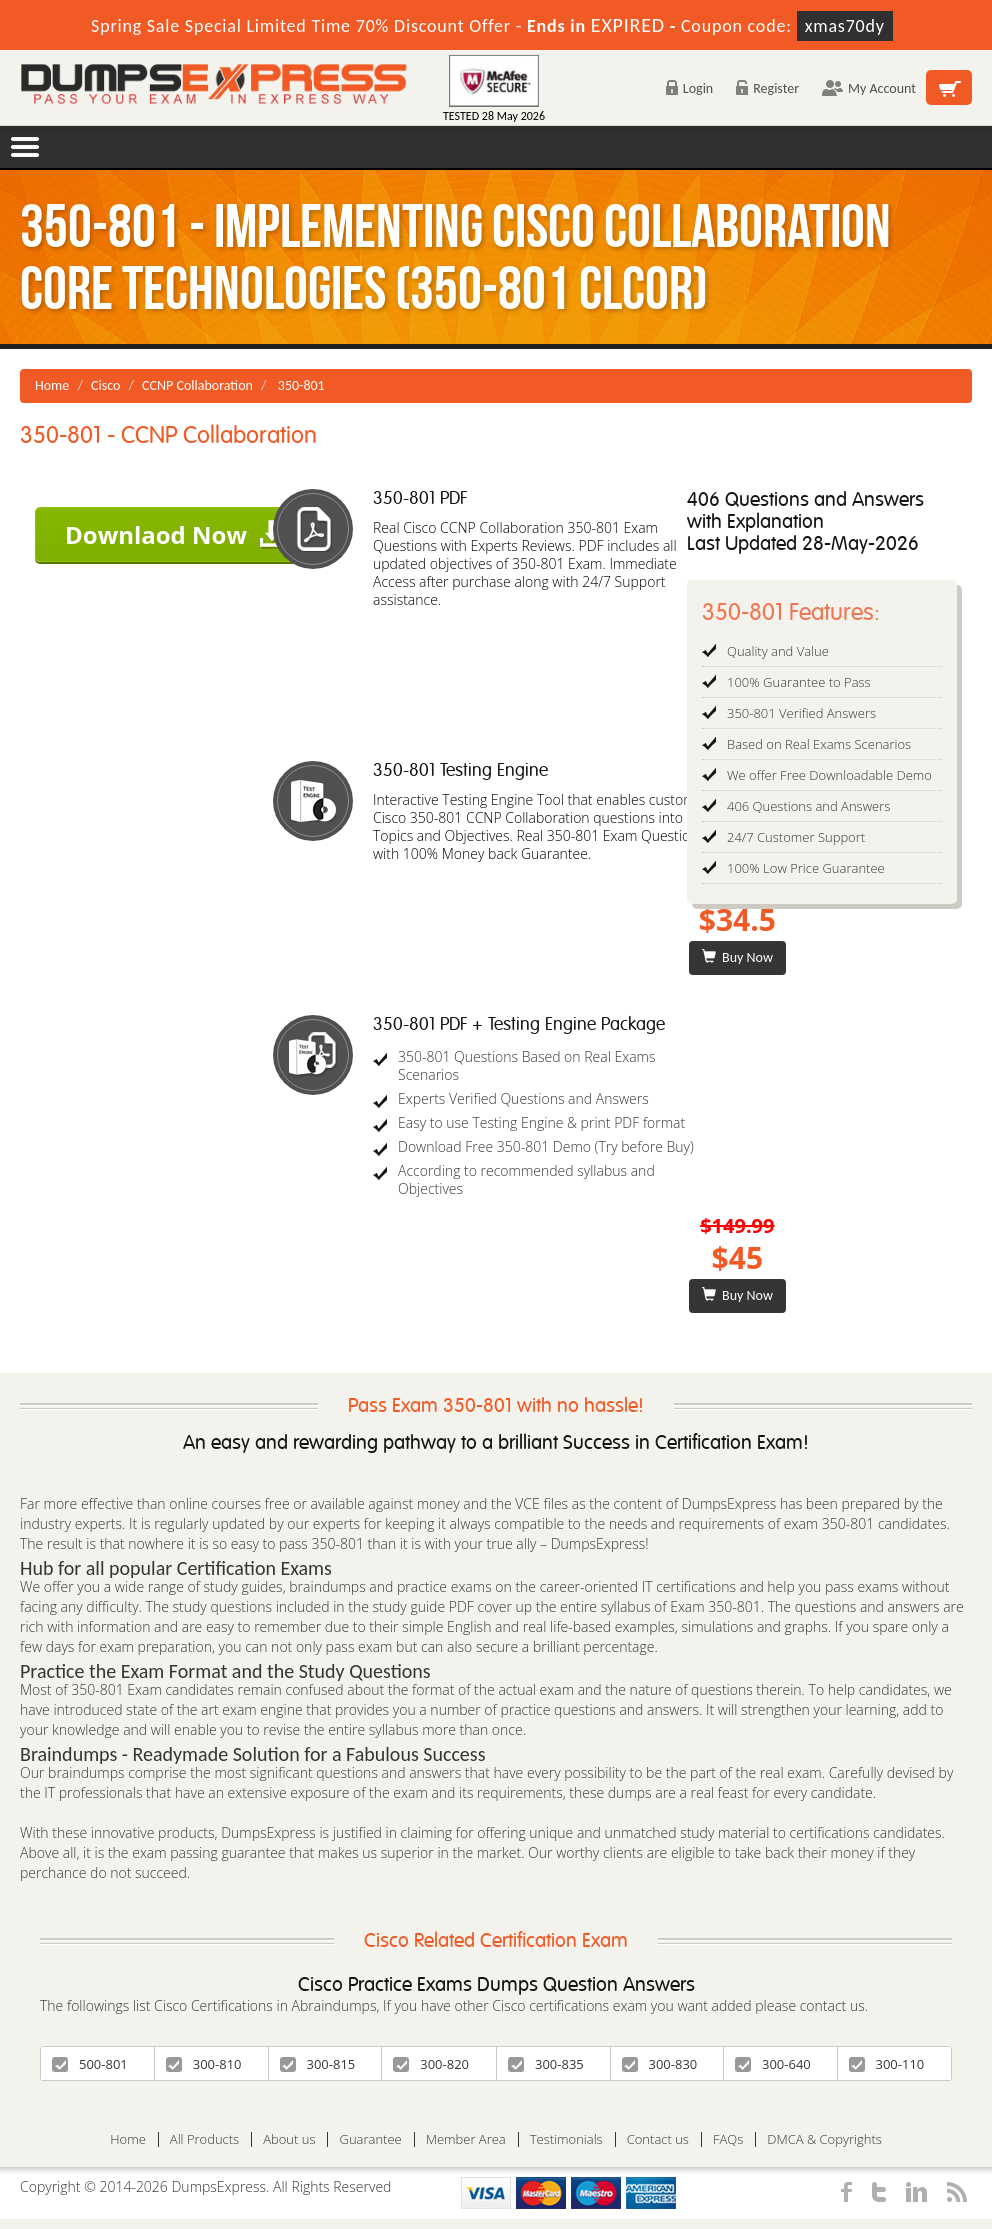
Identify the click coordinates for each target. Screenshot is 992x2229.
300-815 (318, 2064)
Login (689, 88)
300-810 (204, 2064)
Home (52, 385)
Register (767, 88)
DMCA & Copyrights (824, 2139)
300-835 (546, 2064)
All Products (204, 2139)
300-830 (660, 2064)
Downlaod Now (175, 534)
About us (289, 2139)
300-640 (773, 2064)
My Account (869, 88)
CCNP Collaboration (197, 385)
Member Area (466, 2139)
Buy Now (737, 957)
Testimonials (566, 2139)
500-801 (90, 2064)
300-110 (887, 2064)
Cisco (105, 385)
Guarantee (370, 2139)
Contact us (658, 2139)
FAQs (728, 2139)
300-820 (431, 2064)
